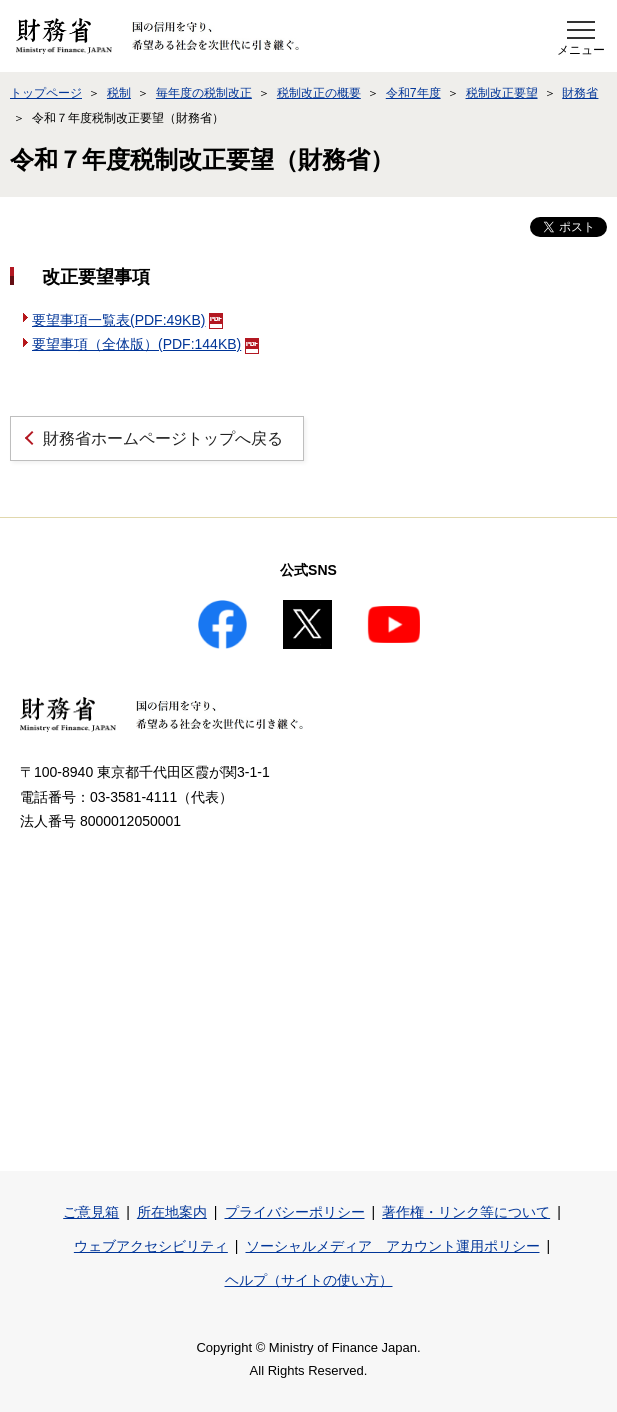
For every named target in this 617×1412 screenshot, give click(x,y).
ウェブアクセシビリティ (151, 1246)
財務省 (580, 93)
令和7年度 (413, 93)
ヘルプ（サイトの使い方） (309, 1280)
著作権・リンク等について (466, 1212)
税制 (119, 93)
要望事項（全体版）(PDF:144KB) (145, 344)
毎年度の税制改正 (204, 93)
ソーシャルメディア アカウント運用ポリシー (393, 1246)
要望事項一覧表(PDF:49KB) (127, 320)
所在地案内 (172, 1212)
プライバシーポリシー (295, 1212)
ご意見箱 (91, 1212)
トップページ (46, 93)
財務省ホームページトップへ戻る (163, 438)
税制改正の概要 (319, 93)
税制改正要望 (502, 93)
